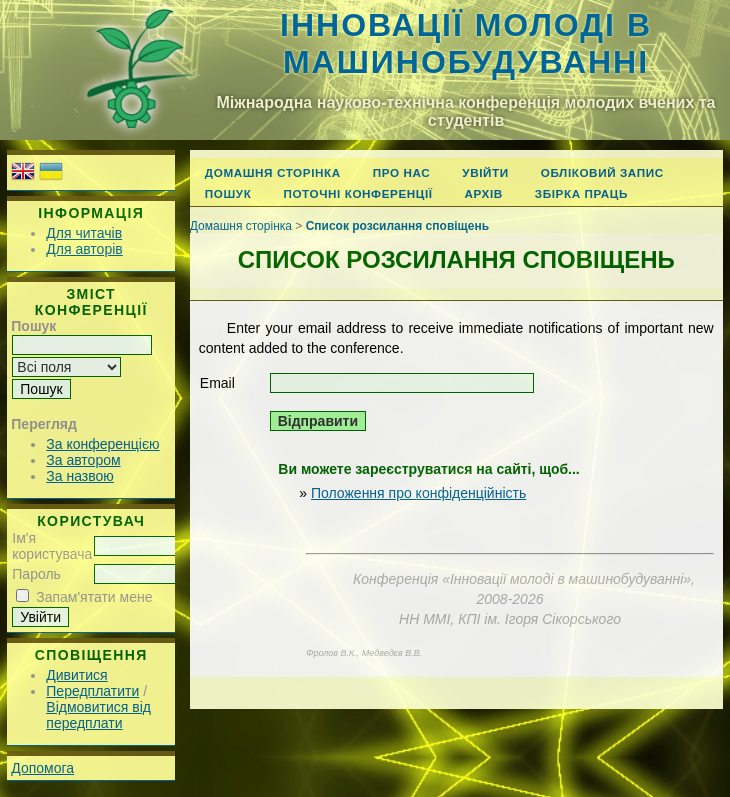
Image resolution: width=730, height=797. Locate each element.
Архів (484, 193)
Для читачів (84, 233)
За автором (83, 460)
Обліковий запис (602, 172)
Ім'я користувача (52, 546)
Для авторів (84, 249)
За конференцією (102, 444)
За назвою (79, 476)
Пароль (36, 574)
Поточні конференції (357, 193)
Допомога (42, 768)
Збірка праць (581, 193)
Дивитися (76, 675)
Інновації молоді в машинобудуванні (466, 43)
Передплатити (92, 691)
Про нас (402, 172)
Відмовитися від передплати (98, 715)
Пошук (228, 193)
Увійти (485, 172)
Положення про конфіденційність (418, 493)
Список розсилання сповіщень (397, 226)
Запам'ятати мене (94, 597)
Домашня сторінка (273, 172)
